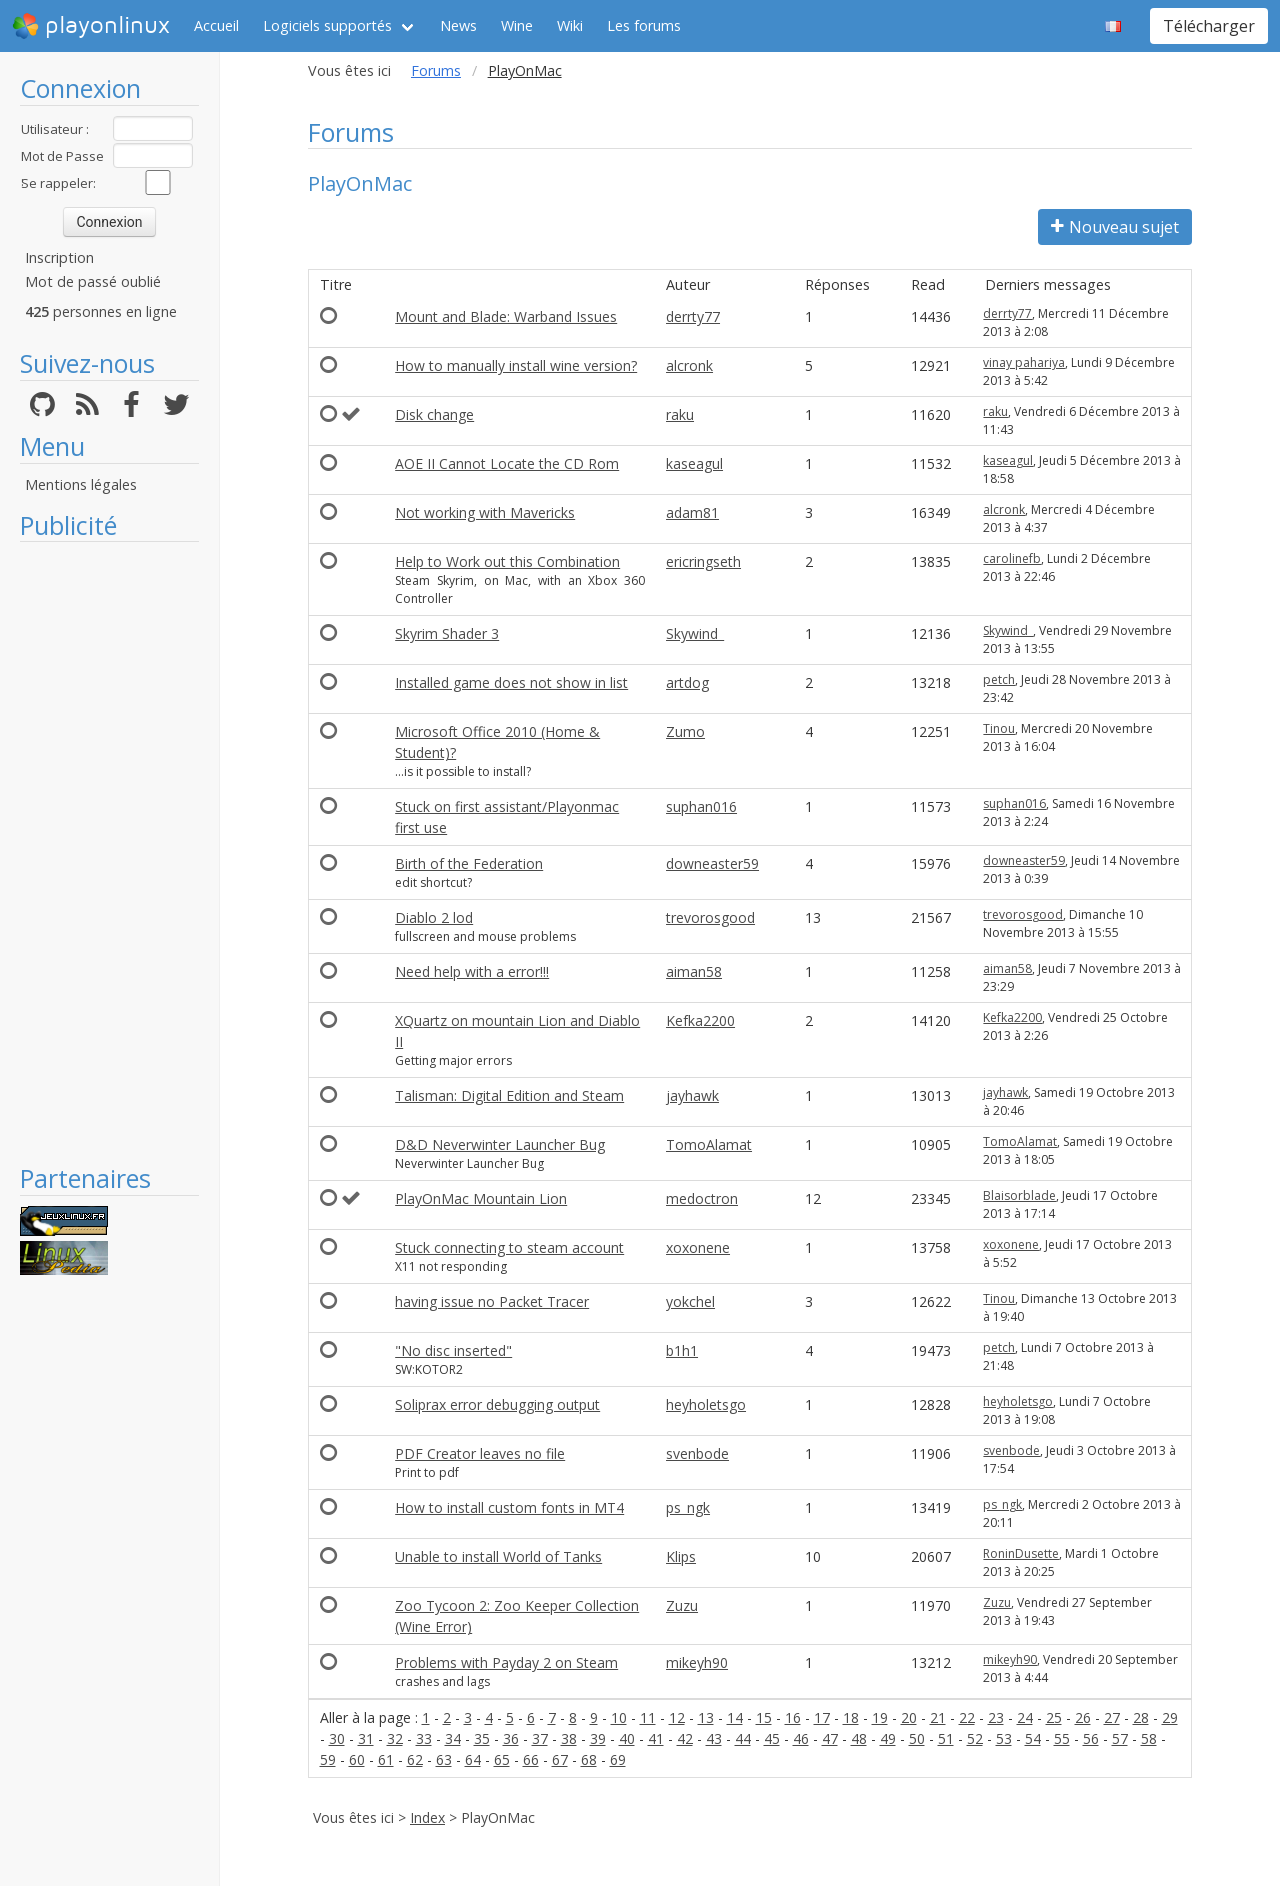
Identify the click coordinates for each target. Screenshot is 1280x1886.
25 (1054, 1717)
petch (999, 679)
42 (685, 1738)
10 (619, 1717)
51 (946, 1738)
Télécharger (1209, 26)
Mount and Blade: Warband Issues (506, 316)
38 (569, 1738)
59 (328, 1759)
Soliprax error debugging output (497, 1404)
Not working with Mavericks (485, 512)
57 (1120, 1738)
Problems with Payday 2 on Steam (506, 1662)
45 (772, 1738)
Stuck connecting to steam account (509, 1247)
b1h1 (682, 1350)
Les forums (644, 25)
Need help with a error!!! (472, 971)
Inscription (59, 257)
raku (680, 414)
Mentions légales (81, 484)
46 (801, 1738)
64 (473, 1759)
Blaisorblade (1019, 1195)
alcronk (689, 365)
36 (511, 1738)
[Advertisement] (109, 852)
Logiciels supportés (327, 25)
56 (1091, 1738)
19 (880, 1717)
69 (618, 1759)
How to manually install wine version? (516, 365)
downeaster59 (712, 863)
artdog (687, 682)
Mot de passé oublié (93, 281)
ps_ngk (688, 1507)
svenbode (697, 1453)
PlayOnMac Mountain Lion (481, 1198)
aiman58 (694, 971)
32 (395, 1738)
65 (502, 1759)
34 (453, 1738)
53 (1004, 1738)
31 (366, 1738)
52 (975, 1738)
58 (1149, 1738)
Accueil (216, 25)
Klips (681, 1556)
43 (714, 1738)
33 (424, 1738)
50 (917, 1738)
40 (627, 1738)
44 (743, 1738)
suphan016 (701, 806)
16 (793, 1717)
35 (482, 1738)
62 (415, 1759)
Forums (436, 70)
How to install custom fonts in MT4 (509, 1507)
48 (859, 1738)
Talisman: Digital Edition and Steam (509, 1095)
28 (1141, 1717)
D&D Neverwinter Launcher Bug (500, 1144)
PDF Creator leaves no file (480, 1453)
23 (996, 1717)
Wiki (570, 25)
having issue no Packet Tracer (492, 1301)
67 (560, 1759)
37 (540, 1738)
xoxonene (698, 1247)
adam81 (692, 512)
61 (386, 1759)
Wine (517, 25)
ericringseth (703, 561)
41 (656, 1738)
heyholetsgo (706, 1404)
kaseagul (694, 463)
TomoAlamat (709, 1144)
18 (851, 1717)
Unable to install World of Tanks (498, 1556)
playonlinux (91, 26)
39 (598, 1738)
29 (1170, 1717)
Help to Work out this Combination (507, 561)
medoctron (702, 1198)
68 (589, 1759)
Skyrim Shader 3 (447, 633)
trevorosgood (710, 917)
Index (427, 1817)
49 (888, 1738)
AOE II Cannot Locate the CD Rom (507, 463)
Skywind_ (695, 633)
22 (967, 1717)
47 (830, 1738)
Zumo (685, 731)
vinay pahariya (1024, 362)
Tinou (999, 728)
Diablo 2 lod (434, 917)
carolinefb (1012, 558)
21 (938, 1717)
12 (677, 1717)
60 (357, 1759)
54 (1033, 1738)
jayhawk (692, 1095)
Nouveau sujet (1115, 227)
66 (531, 1759)
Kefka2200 (700, 1020)
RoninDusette (1021, 1553)
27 (1112, 1717)
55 (1062, 1738)
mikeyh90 (697, 1662)
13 (706, 1717)
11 (648, 1717)
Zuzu (682, 1605)
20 (909, 1717)
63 (444, 1759)
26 (1083, 1717)
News (458, 25)
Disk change (434, 414)
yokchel (690, 1301)
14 (735, 1717)
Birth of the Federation (469, 863)
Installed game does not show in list (511, 682)
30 (337, 1738)
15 (764, 1717)
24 (1025, 1717)
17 (822, 1717)
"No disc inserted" (453, 1350)
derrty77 (693, 316)
